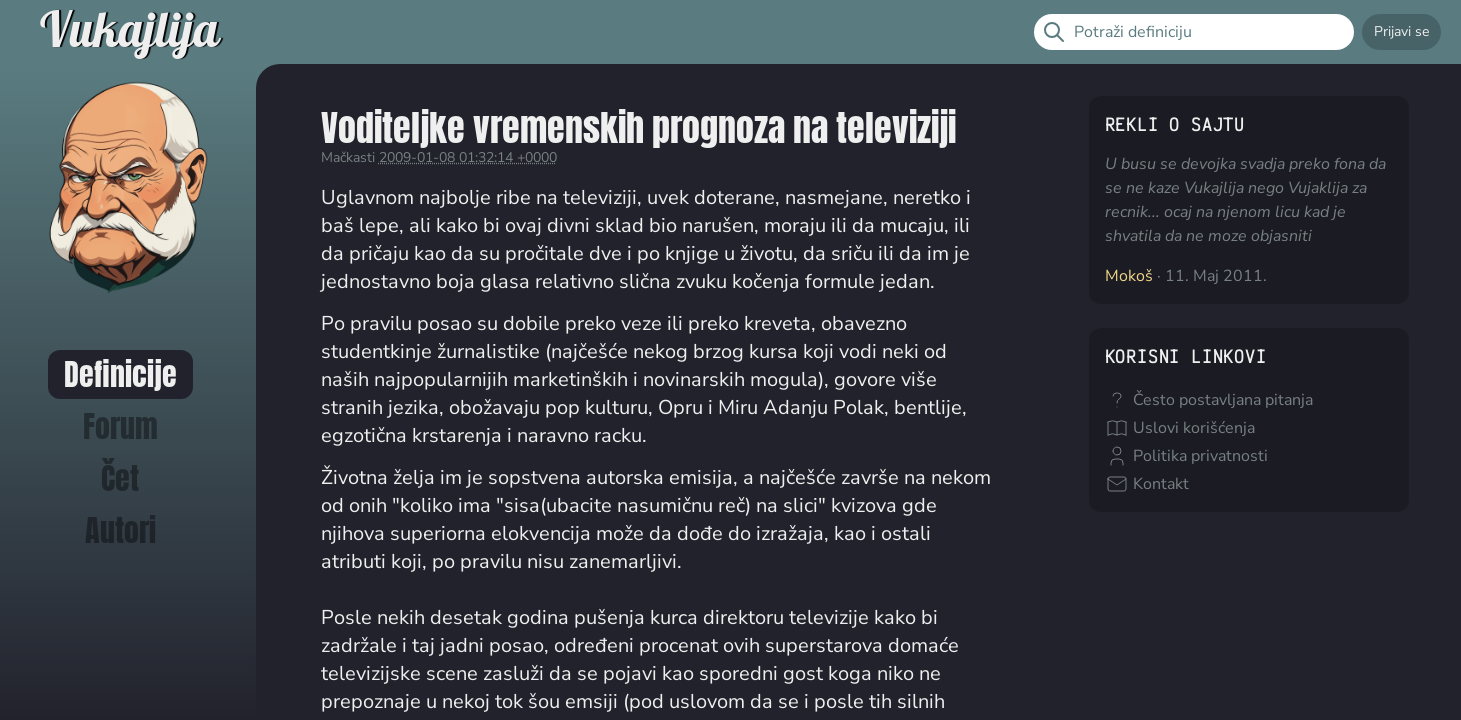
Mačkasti (348, 157)
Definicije (120, 374)
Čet (120, 478)
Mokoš (1129, 276)
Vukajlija (129, 32)
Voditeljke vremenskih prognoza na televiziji (638, 127)
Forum (120, 426)
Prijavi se (1401, 31)
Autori (120, 530)
